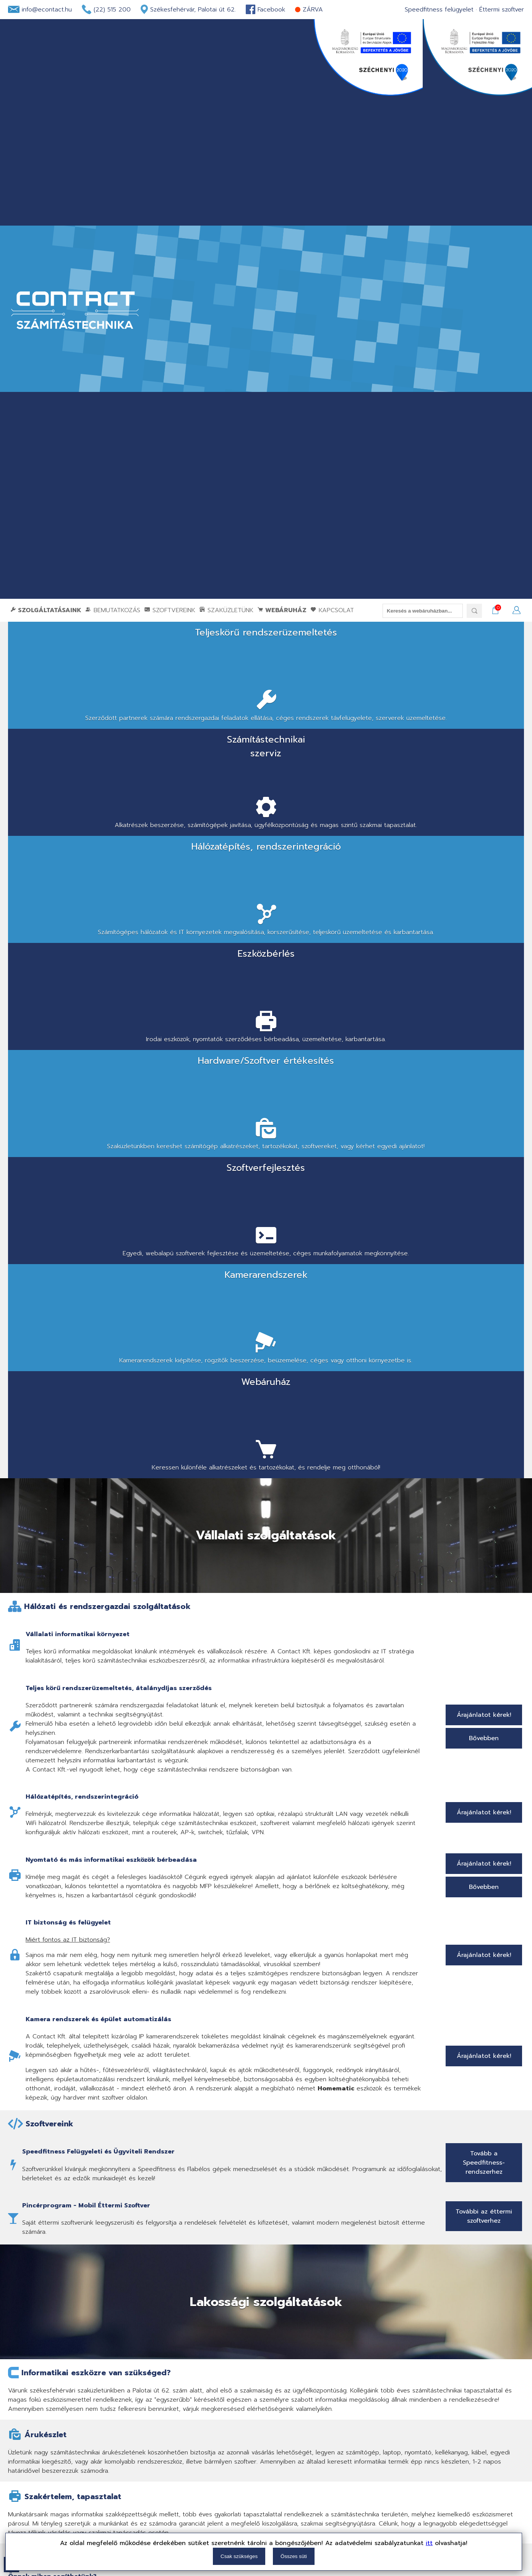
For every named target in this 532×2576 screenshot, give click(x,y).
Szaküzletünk (226, 610)
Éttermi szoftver (501, 9)
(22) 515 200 (112, 9)
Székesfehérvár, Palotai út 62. (193, 9)
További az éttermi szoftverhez (484, 1574)
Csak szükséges (239, 2556)
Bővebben (484, 1095)
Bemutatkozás (112, 610)
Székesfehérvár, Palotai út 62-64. (105, 2120)
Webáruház (282, 610)
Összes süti (294, 2556)
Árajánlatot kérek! (484, 1072)
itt (429, 2543)
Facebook (271, 9)
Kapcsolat (332, 610)
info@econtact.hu (47, 9)
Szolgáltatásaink (45, 610)
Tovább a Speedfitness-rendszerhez (484, 1520)
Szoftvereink (169, 610)
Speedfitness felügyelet (439, 9)
